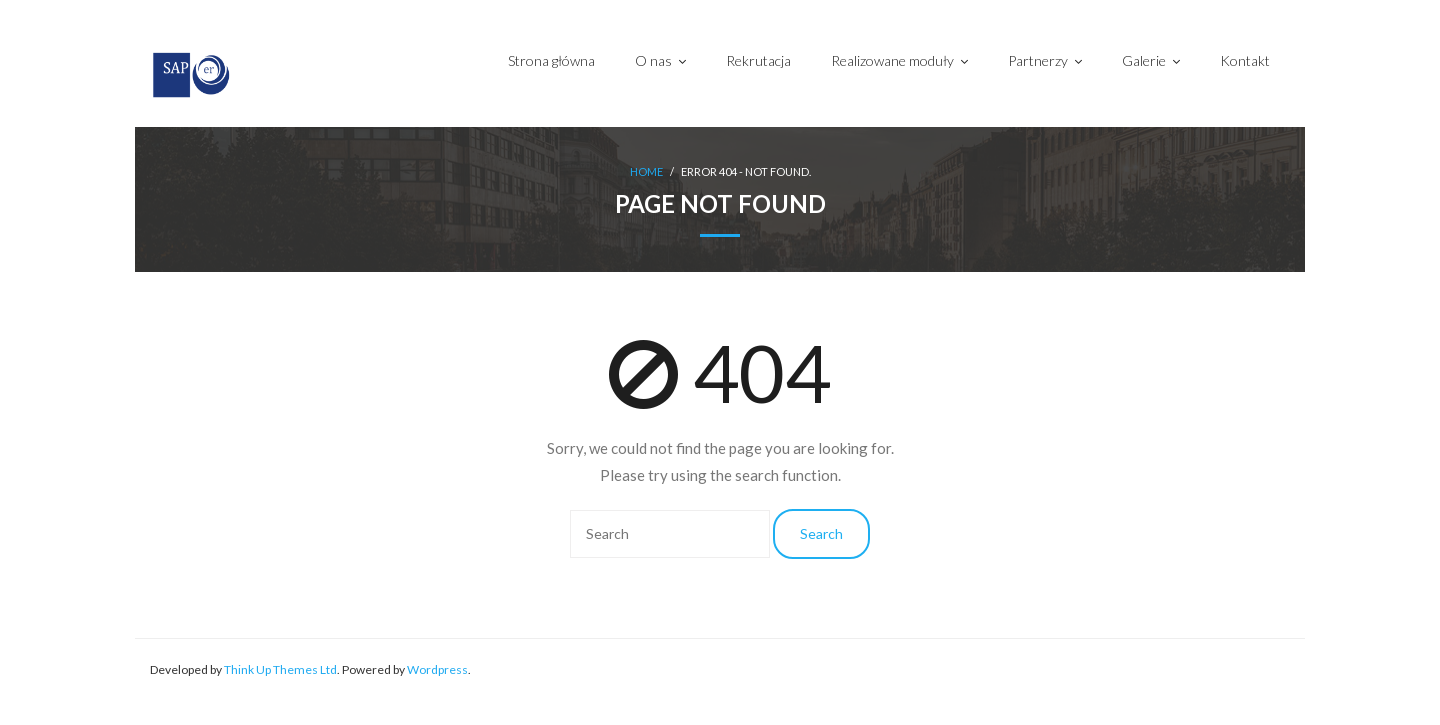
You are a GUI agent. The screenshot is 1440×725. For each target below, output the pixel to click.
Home (646, 171)
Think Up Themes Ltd (280, 669)
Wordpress (437, 669)
